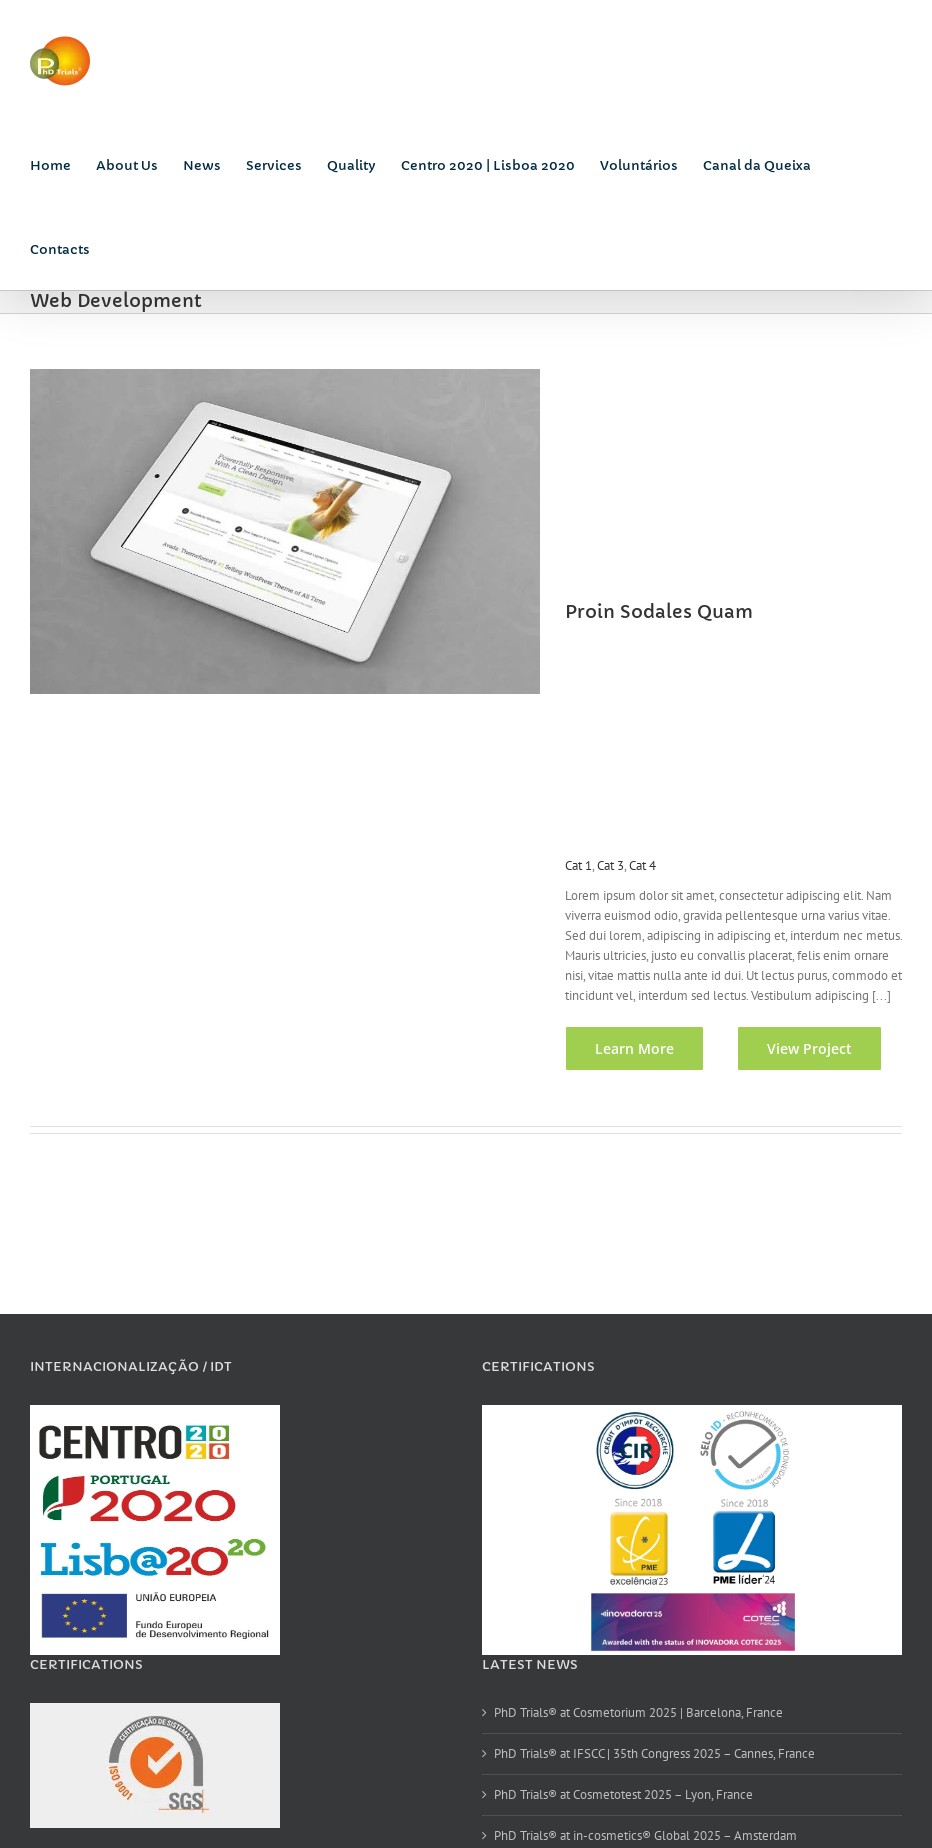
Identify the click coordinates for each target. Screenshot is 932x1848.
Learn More (628, 1068)
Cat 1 (572, 865)
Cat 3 (604, 865)
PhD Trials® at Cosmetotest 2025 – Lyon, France (619, 1794)
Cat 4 (636, 865)
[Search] (121, 248)
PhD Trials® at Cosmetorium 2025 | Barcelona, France (634, 1712)
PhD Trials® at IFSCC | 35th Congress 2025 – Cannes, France (650, 1753)
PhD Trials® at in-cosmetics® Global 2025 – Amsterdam (641, 1835)
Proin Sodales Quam (653, 611)
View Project (803, 1068)
